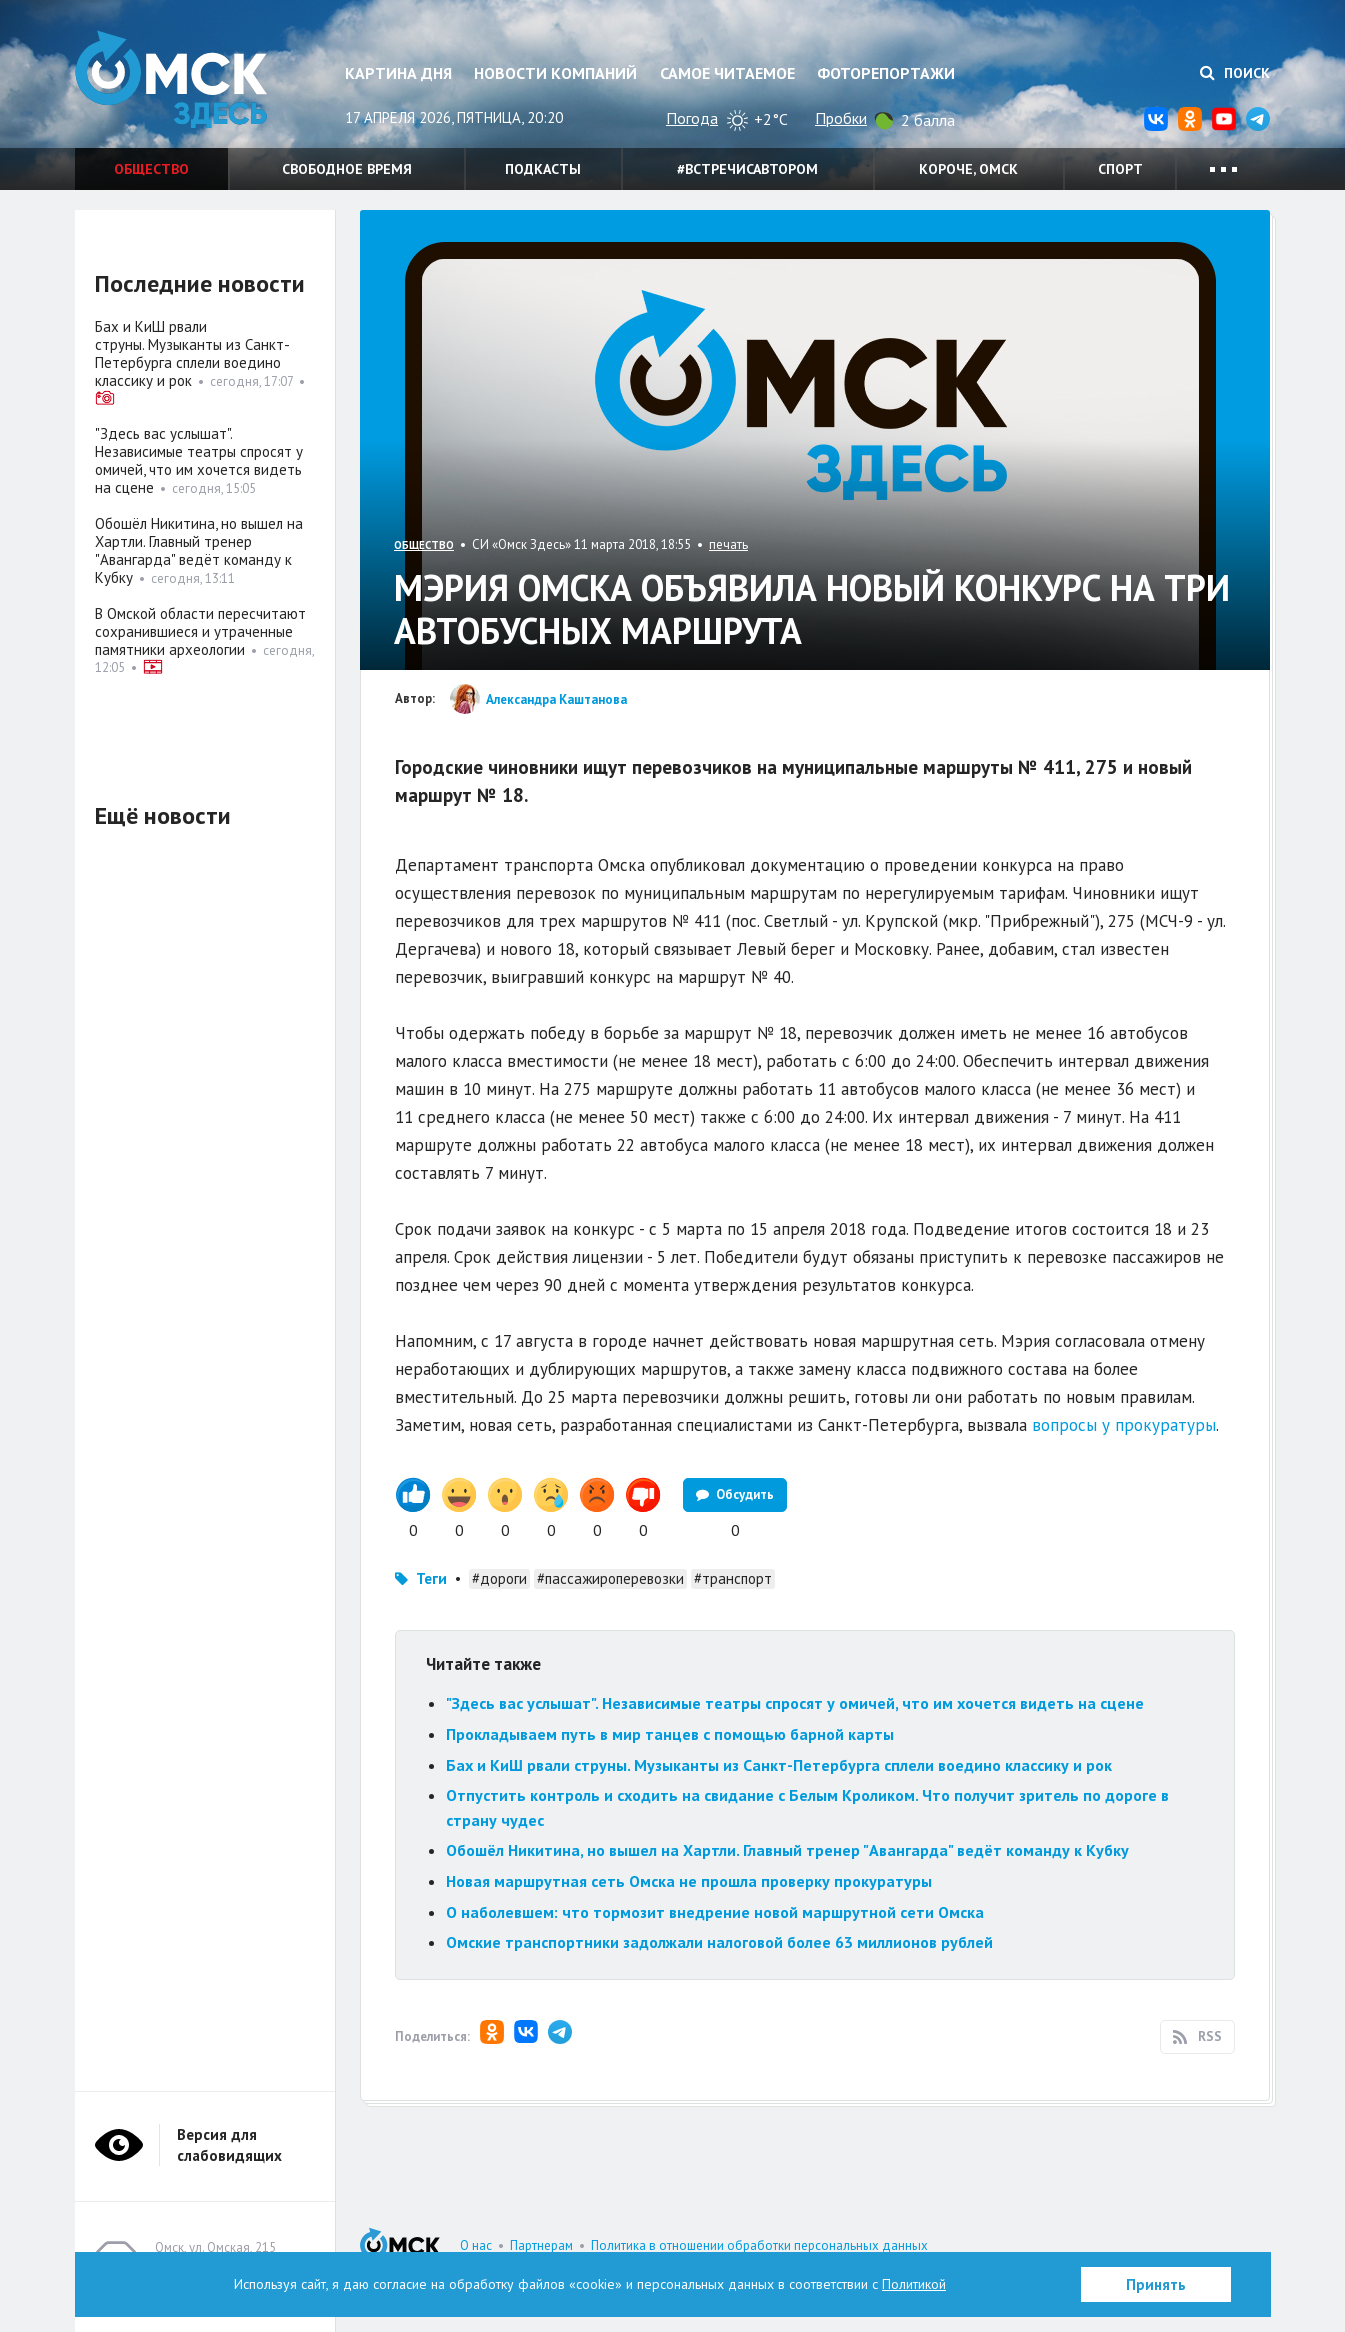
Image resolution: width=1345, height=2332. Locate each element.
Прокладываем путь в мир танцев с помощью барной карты (670, 1734)
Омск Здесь (175, 81)
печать (728, 544)
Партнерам (541, 2245)
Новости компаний (555, 73)
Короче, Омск (968, 169)
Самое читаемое (727, 73)
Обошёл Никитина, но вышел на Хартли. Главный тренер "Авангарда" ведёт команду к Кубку (787, 1850)
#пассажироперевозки (610, 1578)
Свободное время (347, 169)
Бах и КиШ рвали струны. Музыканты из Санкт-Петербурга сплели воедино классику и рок (779, 1765)
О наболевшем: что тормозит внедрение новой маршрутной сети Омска (715, 1912)
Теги (431, 1578)
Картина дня (398, 73)
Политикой (914, 2284)
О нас (476, 2245)
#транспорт (733, 1578)
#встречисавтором (747, 169)
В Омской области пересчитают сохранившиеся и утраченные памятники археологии (200, 631)
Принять (1156, 2284)
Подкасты (543, 169)
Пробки (841, 118)
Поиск (1235, 73)
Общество (151, 169)
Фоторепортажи (886, 73)
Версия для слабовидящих (229, 2145)
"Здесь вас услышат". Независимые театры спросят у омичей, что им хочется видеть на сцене (795, 1703)
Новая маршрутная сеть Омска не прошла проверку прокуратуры (691, 1881)
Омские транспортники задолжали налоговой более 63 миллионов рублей (719, 1942)
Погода (692, 118)
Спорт (1120, 169)
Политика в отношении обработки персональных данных (759, 2245)
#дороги (499, 1578)
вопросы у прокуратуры (1124, 1425)
